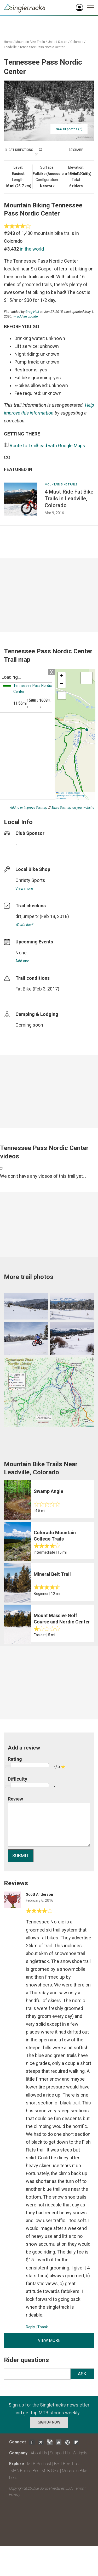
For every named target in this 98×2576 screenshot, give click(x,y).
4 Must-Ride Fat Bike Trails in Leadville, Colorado (69, 498)
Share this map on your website (72, 807)
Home (8, 42)
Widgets (80, 2452)
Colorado (76, 42)
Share (78, 150)
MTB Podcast (39, 2463)
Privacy (14, 2494)
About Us (39, 2452)
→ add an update (25, 316)
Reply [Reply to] (30, 2327)
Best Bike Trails (67, 2463)
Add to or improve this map (29, 807)
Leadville (10, 47)
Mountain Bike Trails (30, 42)
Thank (42, 2327)
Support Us (60, 2452)
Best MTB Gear (46, 2470)
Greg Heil (32, 312)
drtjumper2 (27, 916)
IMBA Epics (19, 2470)
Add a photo (53, 150)
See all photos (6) (69, 129)
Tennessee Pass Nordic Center (42, 47)
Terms (79, 2488)
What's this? (24, 924)
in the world (32, 249)
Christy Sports (30, 880)
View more (24, 888)
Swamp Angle (48, 1491)
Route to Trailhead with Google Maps (47, 445)
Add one (22, 961)
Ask (82, 2373)
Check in (46, 155)
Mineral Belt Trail (52, 1574)
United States (57, 42)
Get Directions (21, 150)
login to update (27, 997)
